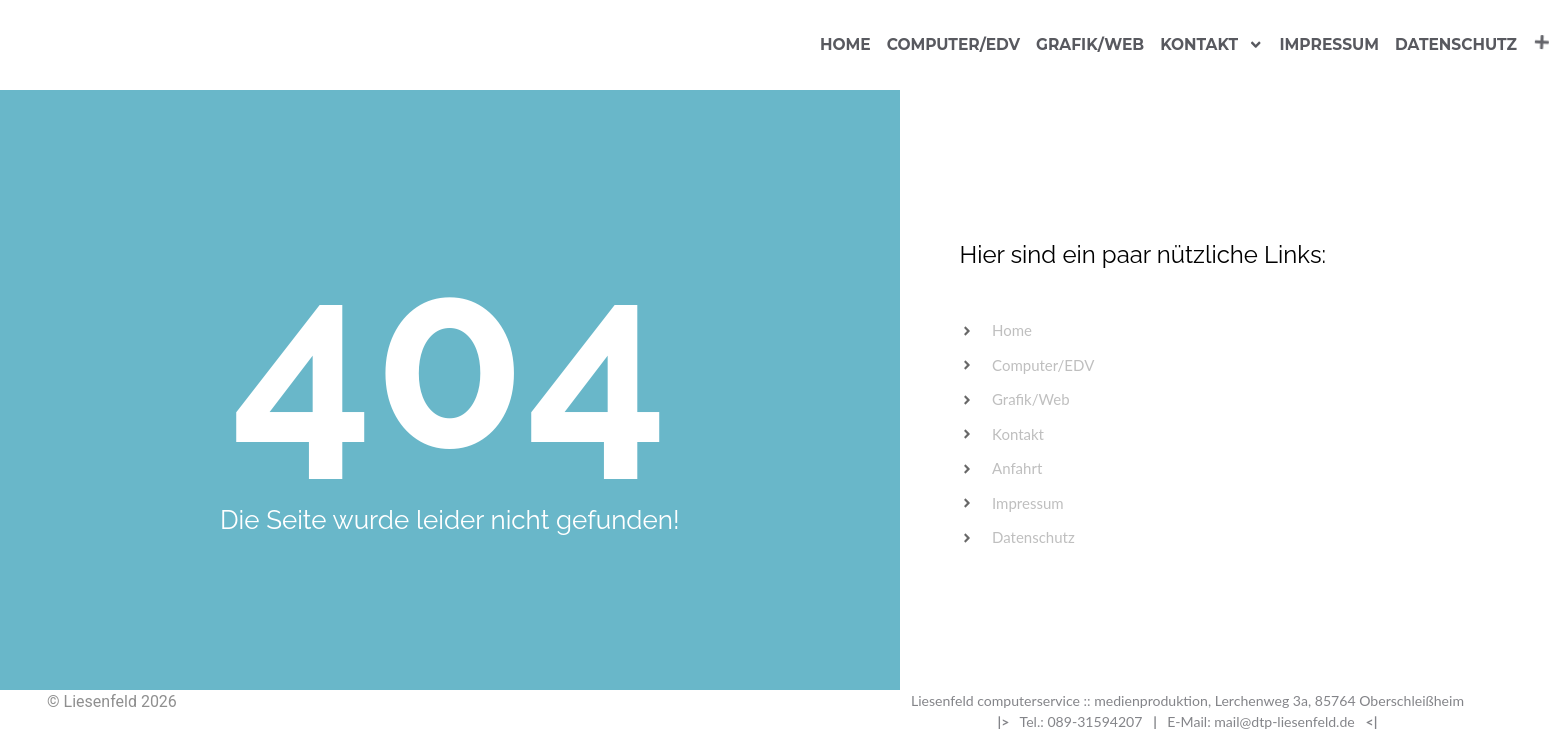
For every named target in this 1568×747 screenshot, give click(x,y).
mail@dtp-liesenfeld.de (1284, 721)
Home (845, 44)
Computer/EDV (953, 44)
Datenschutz (1456, 44)
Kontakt (1211, 44)
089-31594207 (1094, 721)
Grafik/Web (1090, 44)
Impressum (1329, 44)
